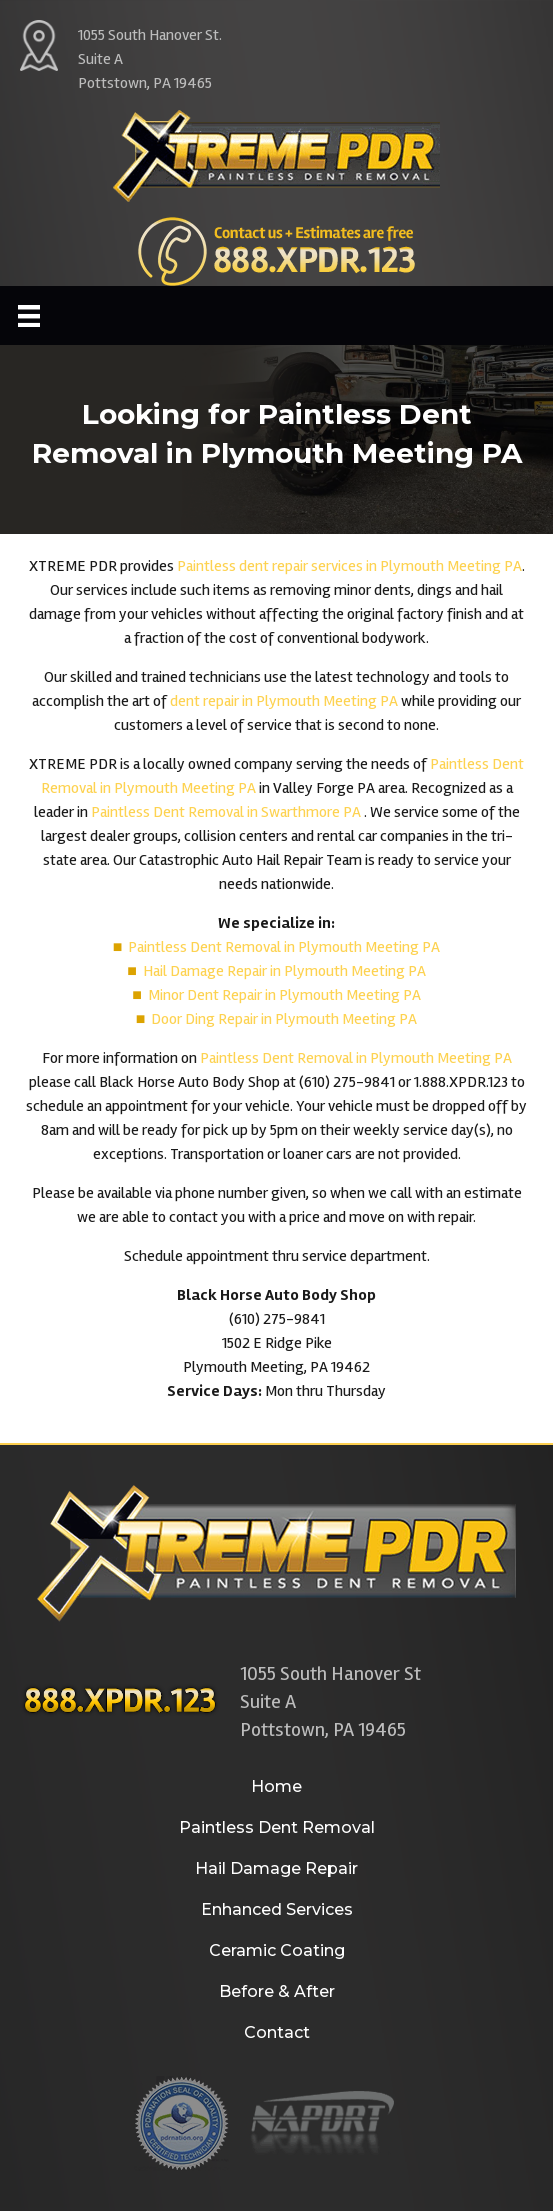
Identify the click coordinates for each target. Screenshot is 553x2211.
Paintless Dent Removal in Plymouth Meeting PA (284, 947)
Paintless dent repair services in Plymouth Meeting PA (349, 566)
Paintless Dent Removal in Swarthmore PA (227, 812)
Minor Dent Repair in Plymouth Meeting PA (284, 995)
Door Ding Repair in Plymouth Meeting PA (284, 1019)
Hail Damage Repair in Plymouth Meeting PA (284, 971)
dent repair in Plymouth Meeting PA (284, 701)
